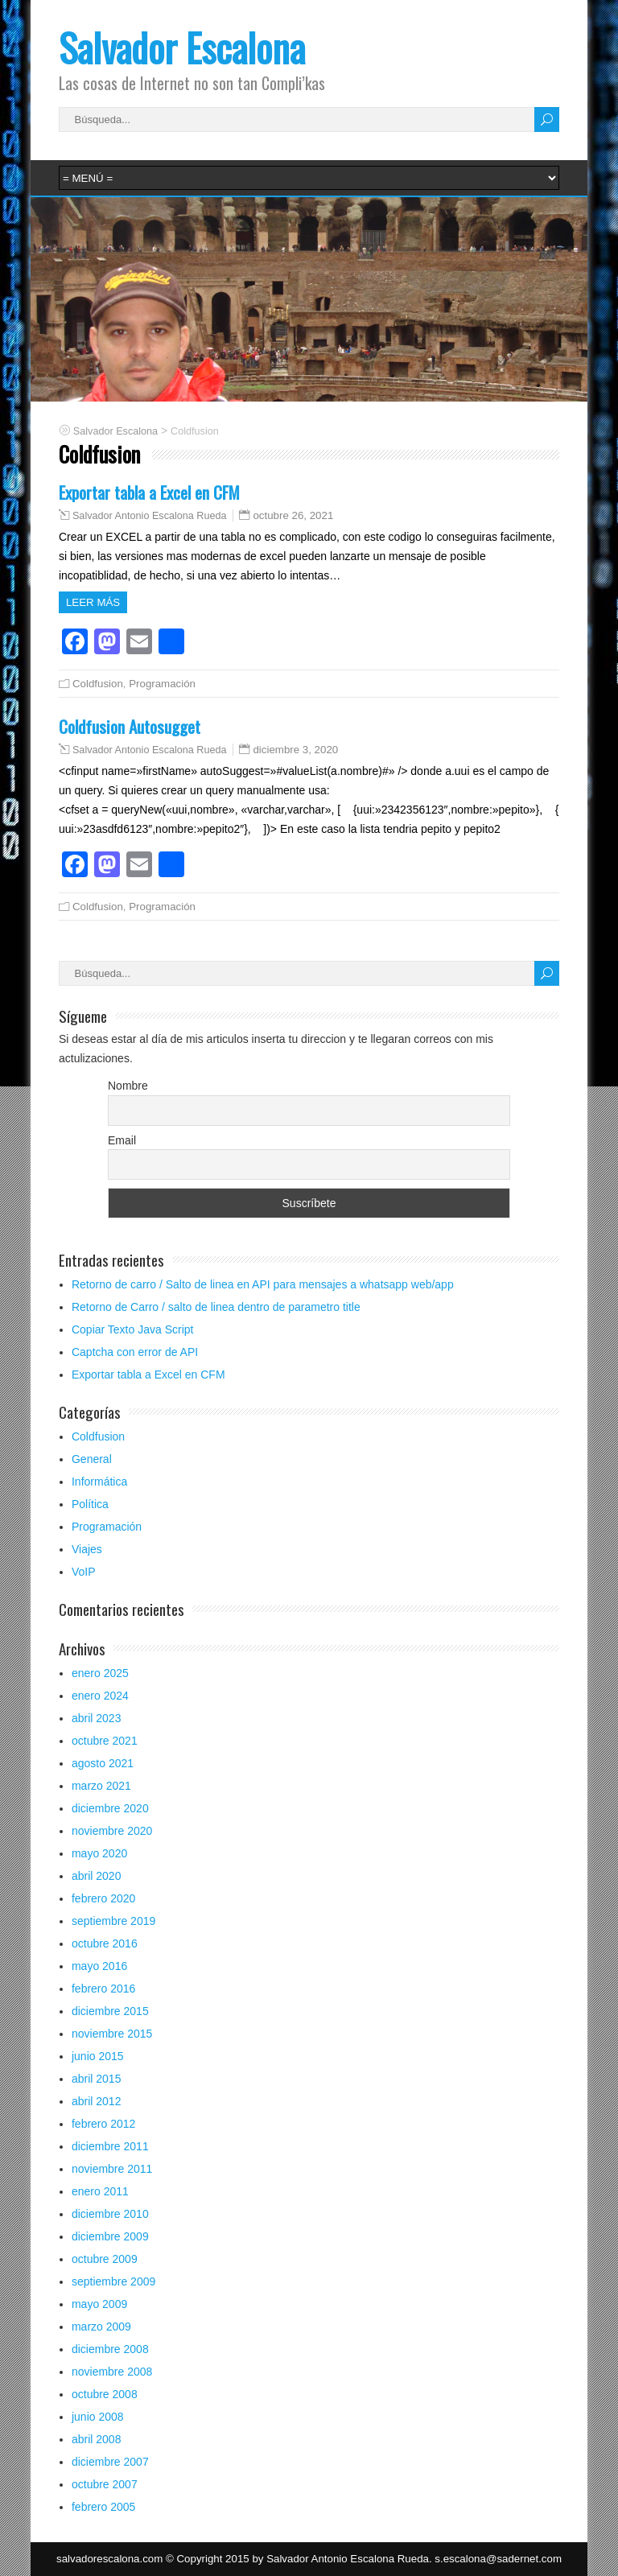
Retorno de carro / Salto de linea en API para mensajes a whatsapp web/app (263, 1284)
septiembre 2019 (113, 1920)
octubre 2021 (105, 1740)
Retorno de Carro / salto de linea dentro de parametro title (216, 1306)
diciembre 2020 (110, 1808)
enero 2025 (100, 1673)
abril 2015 (97, 2078)
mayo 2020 (99, 1853)
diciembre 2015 (110, 2011)
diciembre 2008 (110, 2349)
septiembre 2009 (113, 2281)
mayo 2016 (99, 1966)
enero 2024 (100, 1695)
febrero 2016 (103, 1988)
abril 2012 (97, 2101)
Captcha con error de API (135, 1352)
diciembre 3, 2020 (295, 750)
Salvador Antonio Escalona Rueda (149, 515)
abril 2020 (97, 1875)
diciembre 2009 (110, 2236)
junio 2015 (98, 2056)
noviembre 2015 (112, 2033)
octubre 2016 (105, 1943)
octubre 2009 (105, 2258)
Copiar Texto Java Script (132, 1329)
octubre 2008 (105, 2394)
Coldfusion (97, 684)
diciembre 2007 (110, 2461)
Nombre (128, 1085)
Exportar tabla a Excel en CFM (149, 492)
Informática (99, 1481)
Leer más (93, 602)
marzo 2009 (101, 2326)
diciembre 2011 (110, 2146)
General (92, 1459)
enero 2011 (100, 2191)
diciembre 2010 (110, 2213)
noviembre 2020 (112, 1830)
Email (122, 1140)
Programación (162, 684)
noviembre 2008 (112, 2371)
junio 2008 (98, 2416)
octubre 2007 (105, 2484)
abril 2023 (97, 1718)
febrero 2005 (103, 2506)
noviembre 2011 (112, 2168)
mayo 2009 (99, 2304)
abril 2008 (97, 2439)
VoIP (84, 1571)
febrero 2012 (103, 2123)
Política (90, 1504)
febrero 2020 (103, 1898)
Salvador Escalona (182, 47)
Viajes (87, 1549)
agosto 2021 (103, 1763)
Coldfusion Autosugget (129, 726)
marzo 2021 (101, 1785)
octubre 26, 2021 (293, 515)
